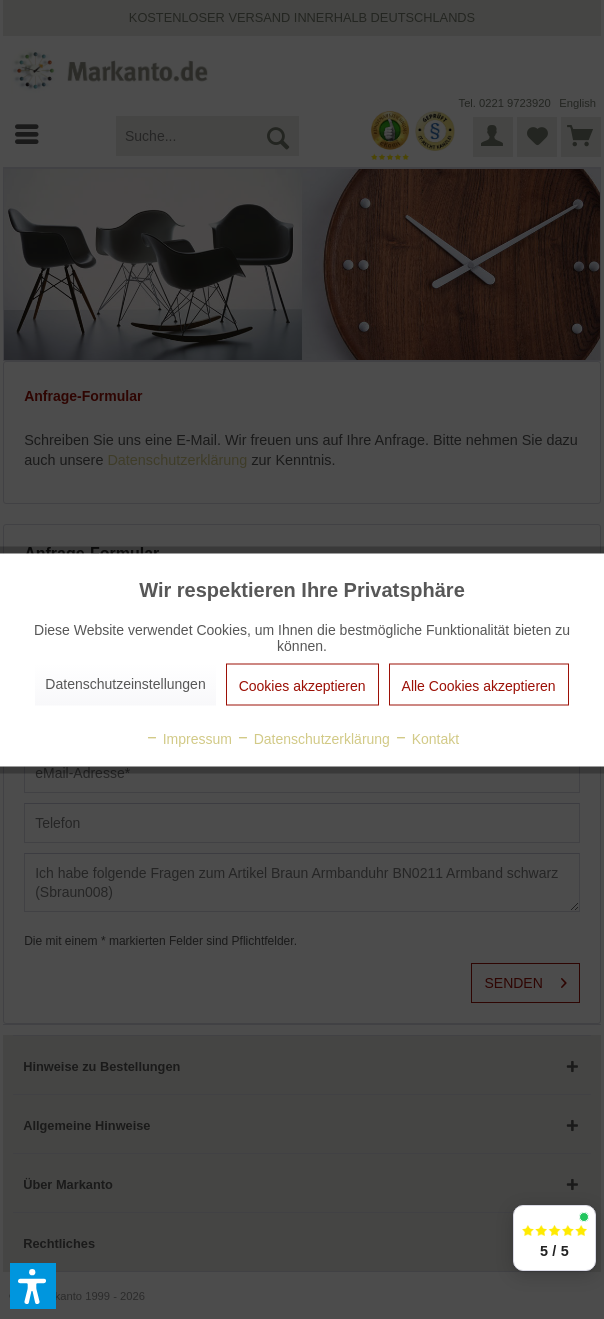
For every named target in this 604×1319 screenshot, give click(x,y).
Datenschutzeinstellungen (125, 683)
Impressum (188, 738)
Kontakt (426, 738)
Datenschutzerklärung (313, 738)
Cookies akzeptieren (302, 685)
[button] (33, 1286)
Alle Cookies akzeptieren (479, 685)
